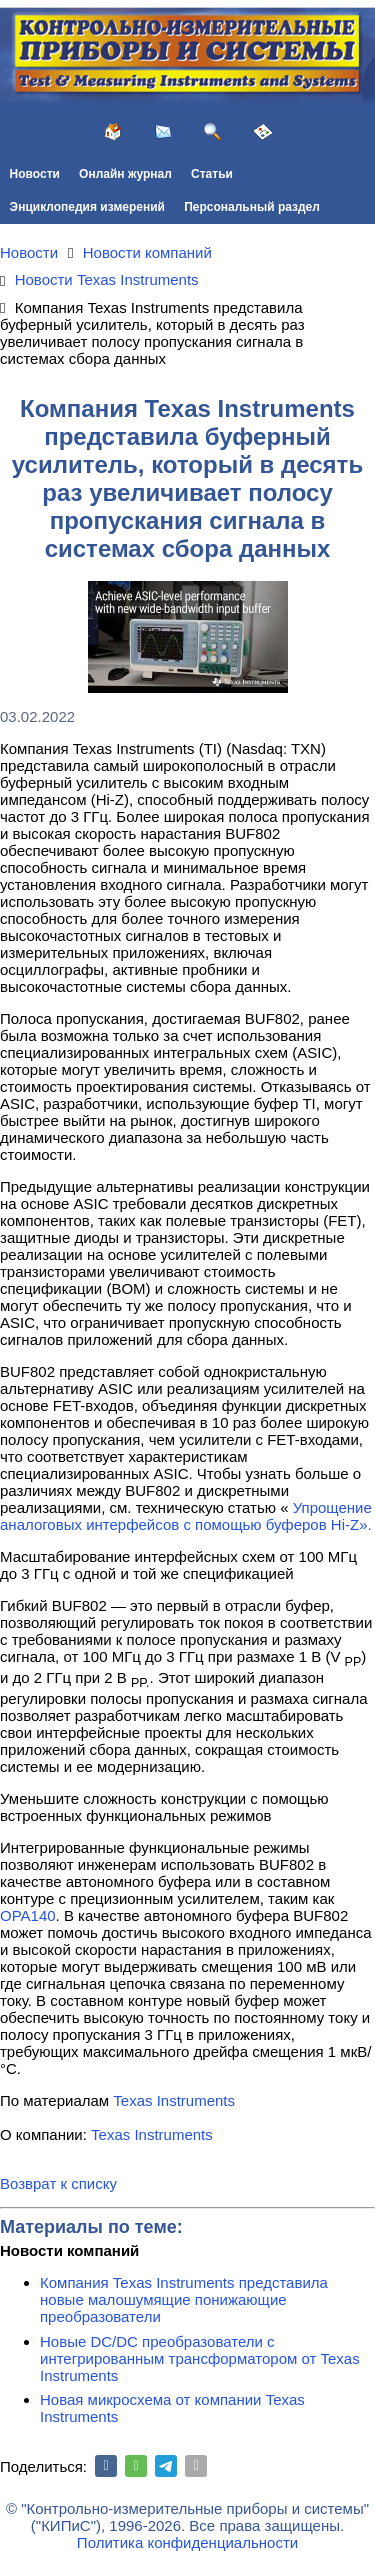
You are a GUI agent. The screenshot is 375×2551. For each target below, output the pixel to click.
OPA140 (28, 1915)
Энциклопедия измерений (87, 207)
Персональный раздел (252, 207)
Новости (35, 174)
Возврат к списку (58, 2183)
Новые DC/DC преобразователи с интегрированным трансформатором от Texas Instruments (200, 2358)
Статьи (212, 174)
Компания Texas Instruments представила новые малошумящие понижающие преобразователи (184, 2299)
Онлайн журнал (125, 174)
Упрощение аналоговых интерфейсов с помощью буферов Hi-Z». (186, 1516)
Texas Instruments (174, 2100)
